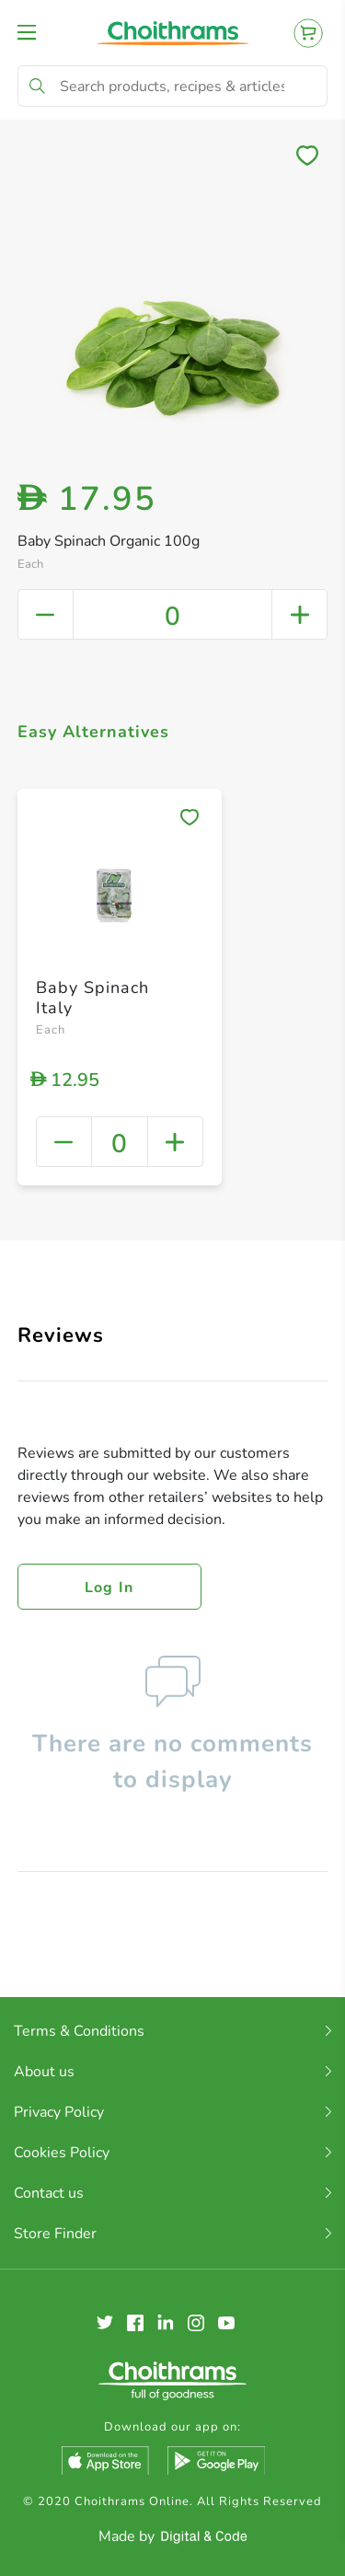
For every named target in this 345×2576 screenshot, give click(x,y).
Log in (109, 1587)
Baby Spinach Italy (92, 997)
